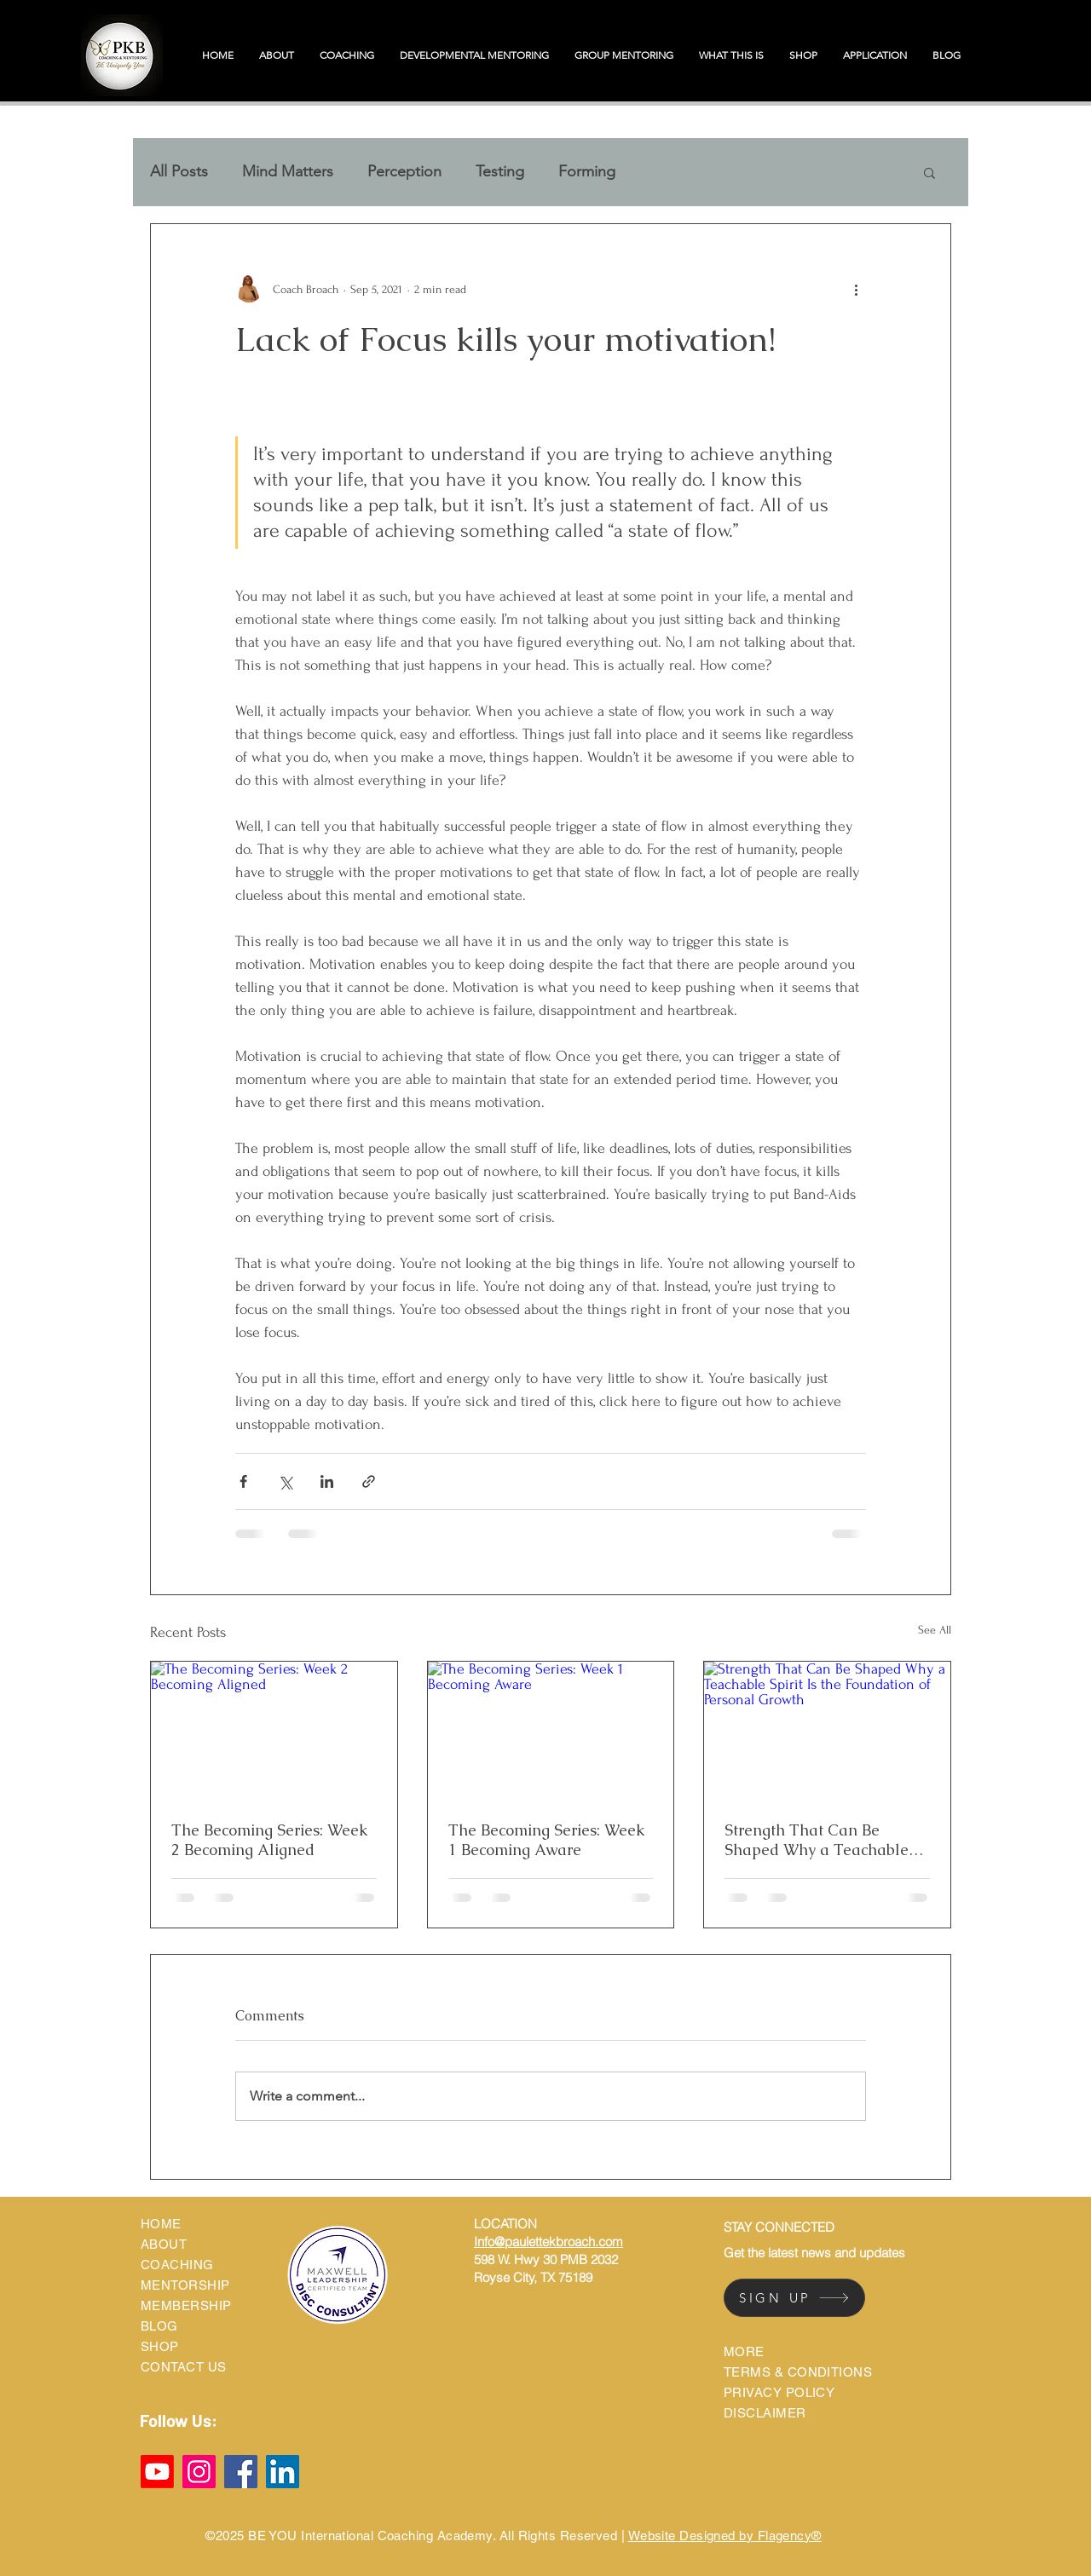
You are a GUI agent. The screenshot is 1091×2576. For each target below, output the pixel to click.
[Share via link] (369, 1481)
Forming (586, 171)
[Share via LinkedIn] (327, 1481)
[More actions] (856, 289)
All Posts (179, 171)
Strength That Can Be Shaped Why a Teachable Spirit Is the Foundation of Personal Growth (816, 1839)
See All (934, 1629)
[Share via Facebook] (243, 1481)
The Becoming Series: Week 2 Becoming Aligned (269, 1839)
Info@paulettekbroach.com (548, 2241)
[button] (929, 172)
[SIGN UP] (794, 2298)
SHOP (160, 2346)
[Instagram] (199, 2471)
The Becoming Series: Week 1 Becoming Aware (546, 1839)
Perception (404, 171)
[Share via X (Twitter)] (285, 1481)
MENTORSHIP (185, 2285)
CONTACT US (184, 2367)
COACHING (177, 2264)
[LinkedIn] (282, 2471)
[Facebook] (240, 2471)
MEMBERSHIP (186, 2305)
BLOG (159, 2326)
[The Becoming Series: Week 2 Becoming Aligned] (274, 1731)
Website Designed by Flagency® (725, 2535)
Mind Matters (287, 171)
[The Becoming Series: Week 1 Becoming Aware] (551, 1731)
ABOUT (164, 2244)
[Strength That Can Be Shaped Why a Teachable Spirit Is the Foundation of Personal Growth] (827, 1731)
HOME (161, 2223)
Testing (500, 171)
